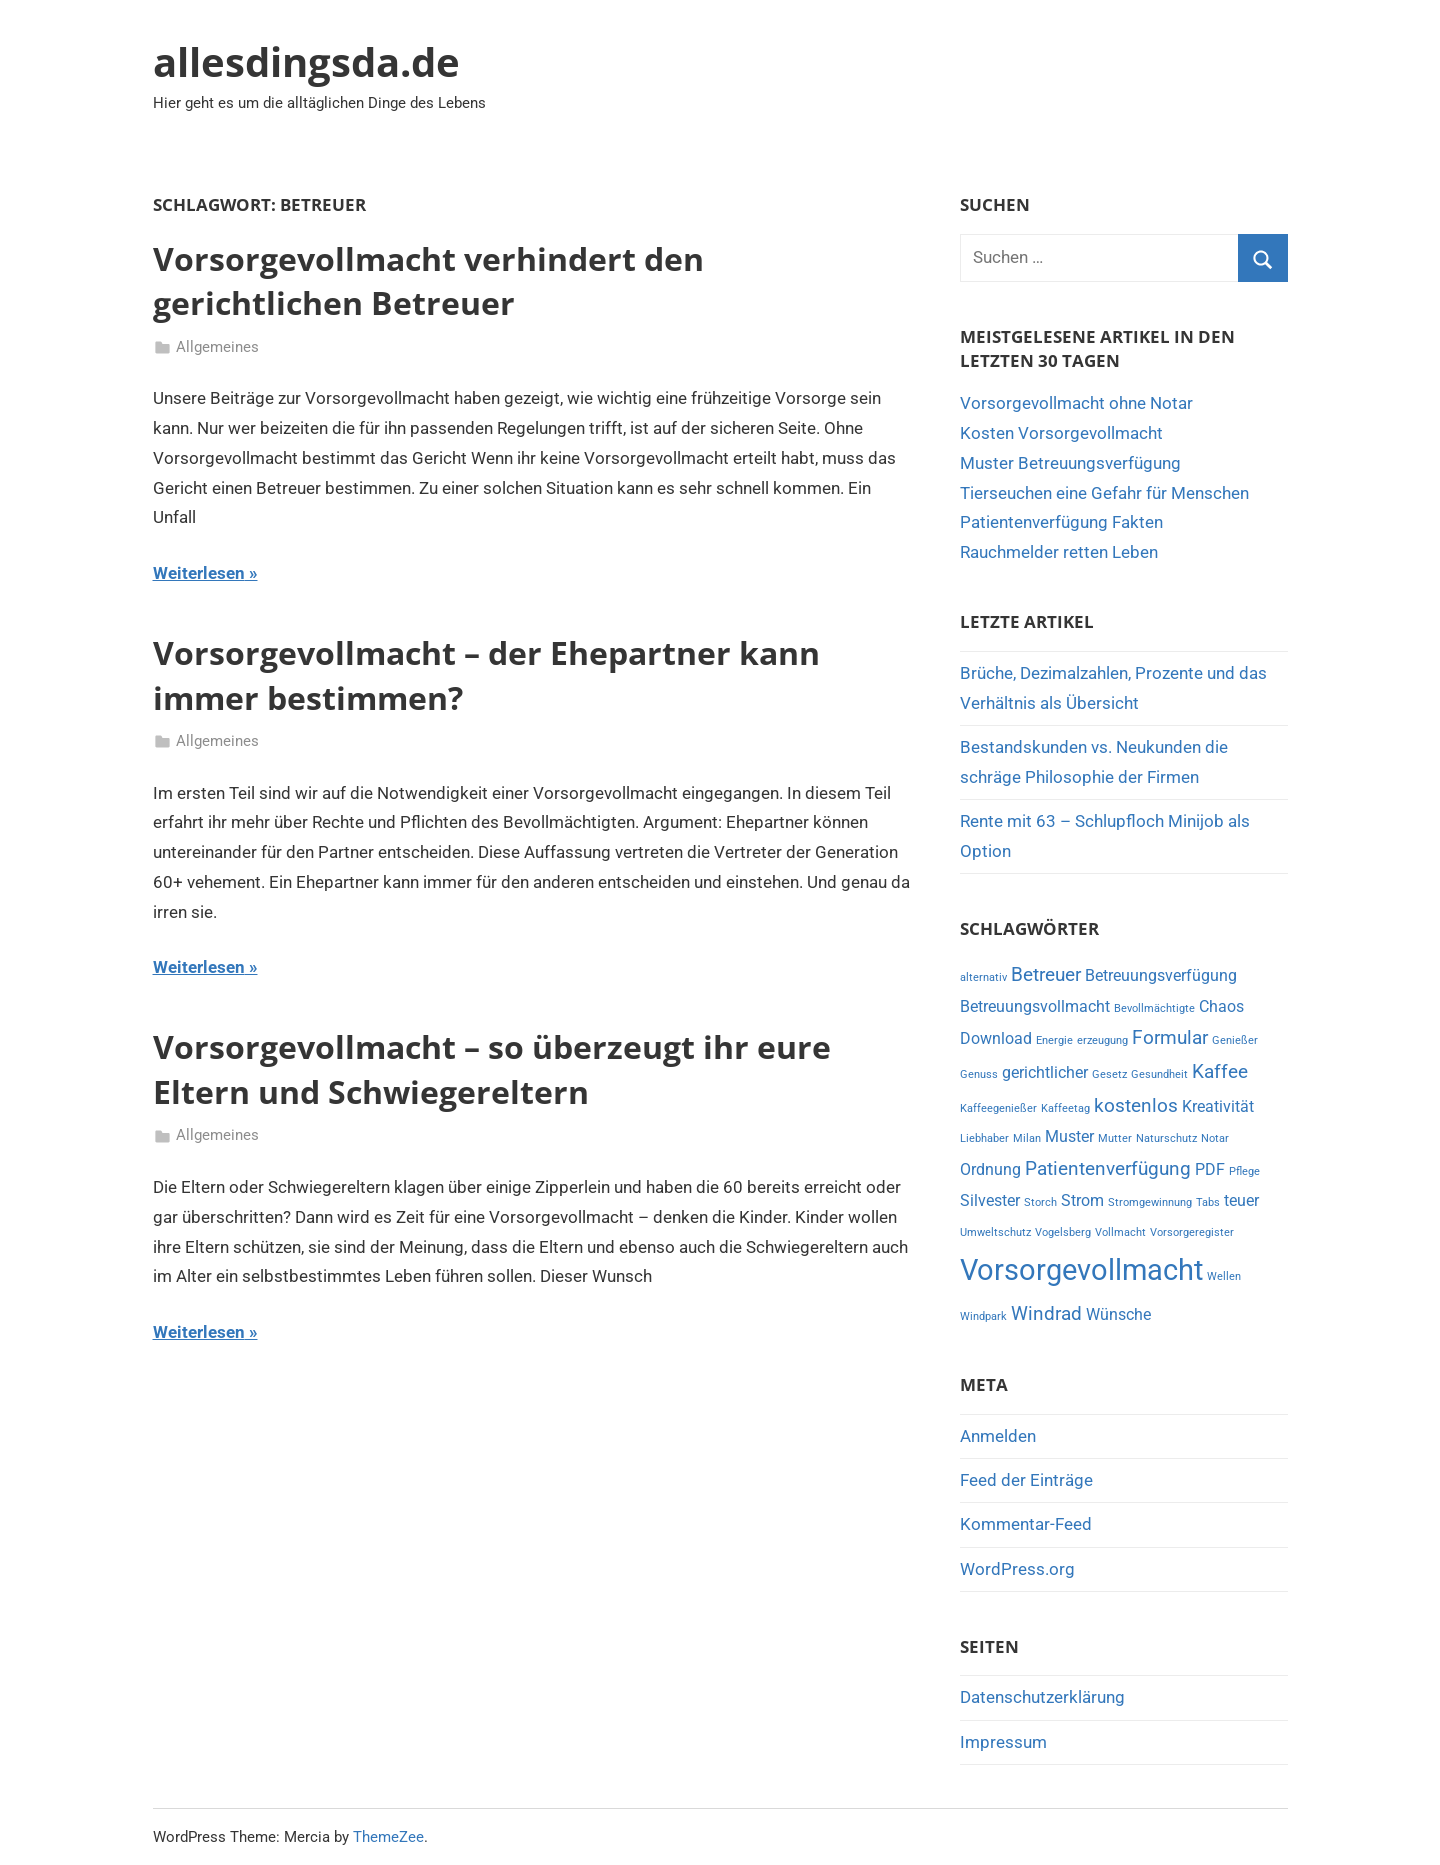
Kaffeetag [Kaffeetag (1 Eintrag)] (1065, 1108)
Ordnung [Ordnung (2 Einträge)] (990, 1169)
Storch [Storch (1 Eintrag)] (1040, 1202)
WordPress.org (1017, 1569)
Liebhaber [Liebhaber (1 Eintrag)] (984, 1138)
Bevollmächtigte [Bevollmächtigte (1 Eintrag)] (1154, 1008)
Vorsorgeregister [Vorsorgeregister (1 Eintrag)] (1192, 1232)
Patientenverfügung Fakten (1061, 522)
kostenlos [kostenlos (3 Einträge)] (1136, 1105)
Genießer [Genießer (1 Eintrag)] (1235, 1040)
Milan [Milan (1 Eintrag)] (1027, 1138)
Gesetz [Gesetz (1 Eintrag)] (1109, 1074)
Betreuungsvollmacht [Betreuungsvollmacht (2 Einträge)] (1035, 1006)
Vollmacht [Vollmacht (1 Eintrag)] (1120, 1232)
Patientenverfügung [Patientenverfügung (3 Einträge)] (1108, 1168)
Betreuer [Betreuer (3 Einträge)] (1046, 974)
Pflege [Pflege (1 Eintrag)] (1244, 1171)
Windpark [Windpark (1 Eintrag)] (983, 1316)
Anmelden (998, 1436)
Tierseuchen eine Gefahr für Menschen (1104, 493)
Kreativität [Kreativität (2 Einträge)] (1218, 1106)
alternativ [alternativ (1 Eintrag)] (983, 977)
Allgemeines (217, 347)
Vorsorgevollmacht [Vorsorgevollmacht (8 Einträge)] (1081, 1270)
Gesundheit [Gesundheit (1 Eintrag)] (1159, 1074)
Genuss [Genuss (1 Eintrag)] (979, 1074)
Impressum (1003, 1742)
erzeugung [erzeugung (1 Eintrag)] (1102, 1040)
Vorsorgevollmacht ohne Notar (1076, 403)
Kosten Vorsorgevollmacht (1061, 433)
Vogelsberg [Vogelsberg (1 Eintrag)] (1063, 1232)
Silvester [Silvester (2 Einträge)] (990, 1200)
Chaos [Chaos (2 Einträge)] (1221, 1006)
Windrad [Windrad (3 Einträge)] (1046, 1313)
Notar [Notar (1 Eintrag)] (1215, 1138)
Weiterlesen (199, 573)
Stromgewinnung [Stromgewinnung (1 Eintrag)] (1150, 1202)
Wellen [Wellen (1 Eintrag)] (1224, 1276)
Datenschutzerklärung (1042, 1697)
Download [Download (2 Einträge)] (996, 1038)
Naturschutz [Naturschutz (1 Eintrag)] (1166, 1138)
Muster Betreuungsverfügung (1070, 463)
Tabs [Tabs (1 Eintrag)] (1208, 1202)
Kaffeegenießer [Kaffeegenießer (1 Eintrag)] (998, 1108)
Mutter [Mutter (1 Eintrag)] (1115, 1138)
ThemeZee (388, 1837)
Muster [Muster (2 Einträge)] (1069, 1136)
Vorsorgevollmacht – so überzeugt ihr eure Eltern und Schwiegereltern (492, 1069)
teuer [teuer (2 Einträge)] (1241, 1200)
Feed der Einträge (1026, 1480)
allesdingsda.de (306, 61)
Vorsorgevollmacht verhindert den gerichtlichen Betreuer (428, 281)
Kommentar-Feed (1026, 1524)
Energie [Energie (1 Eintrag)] (1054, 1040)
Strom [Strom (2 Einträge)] (1082, 1200)
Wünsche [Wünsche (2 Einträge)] (1118, 1314)
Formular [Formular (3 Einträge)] (1170, 1037)
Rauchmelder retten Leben (1059, 552)
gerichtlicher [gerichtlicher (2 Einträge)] (1045, 1072)
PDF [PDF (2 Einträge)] (1210, 1169)
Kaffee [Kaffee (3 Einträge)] (1220, 1071)
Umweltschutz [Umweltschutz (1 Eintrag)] (995, 1232)
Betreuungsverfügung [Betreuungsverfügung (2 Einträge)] (1161, 975)
